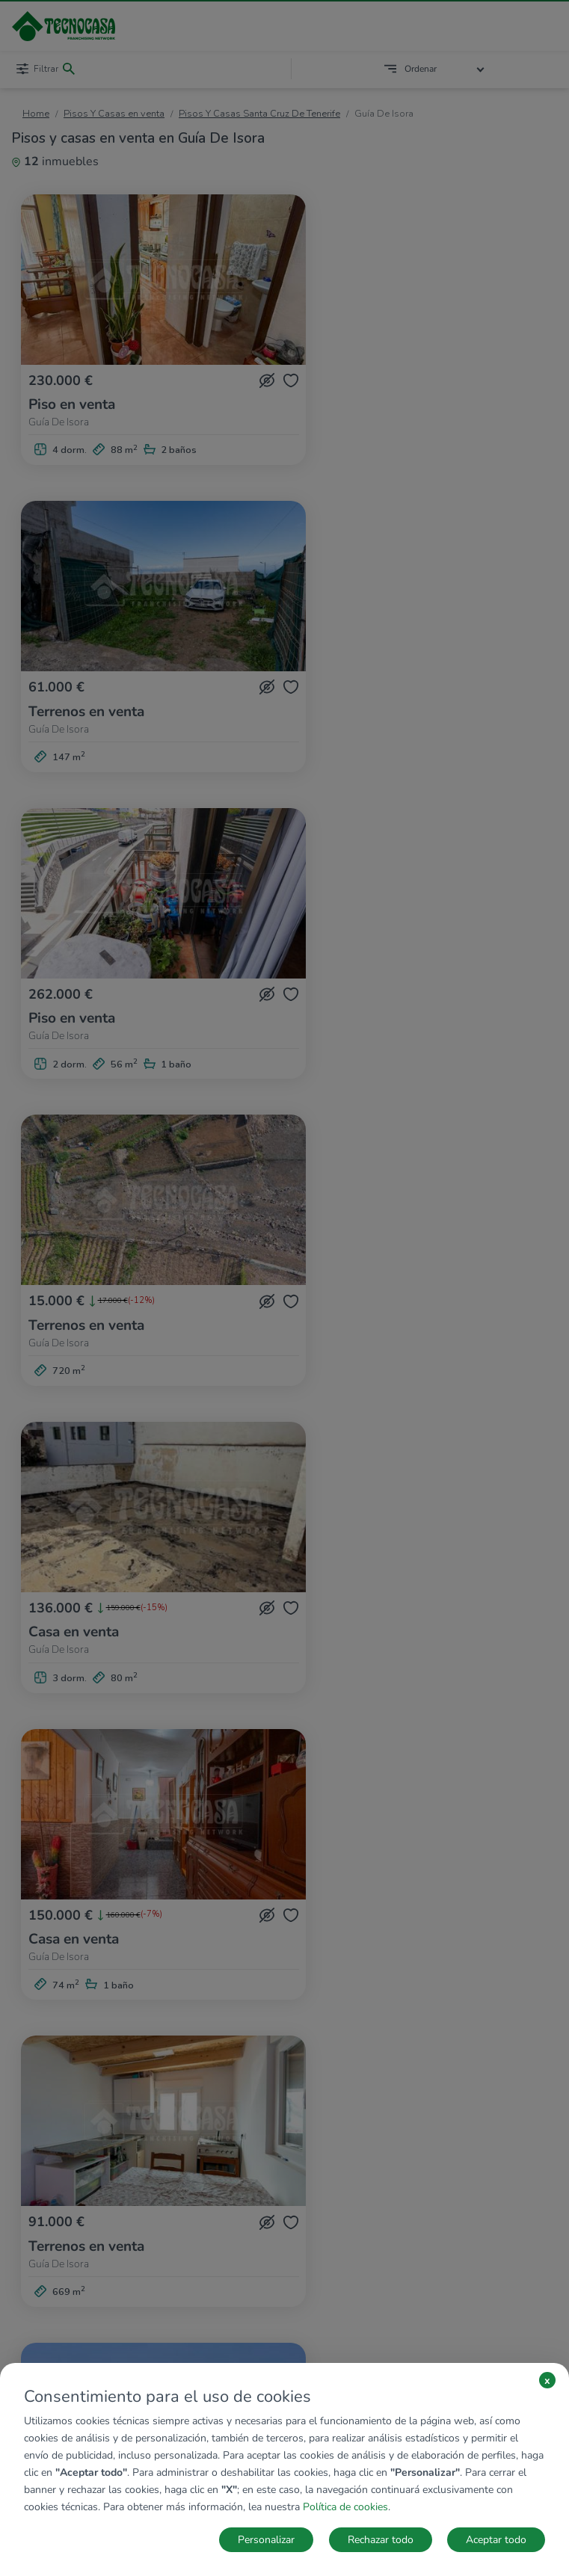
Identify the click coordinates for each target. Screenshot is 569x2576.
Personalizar (266, 2540)
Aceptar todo (496, 2540)
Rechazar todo (380, 2540)
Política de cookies (345, 2507)
